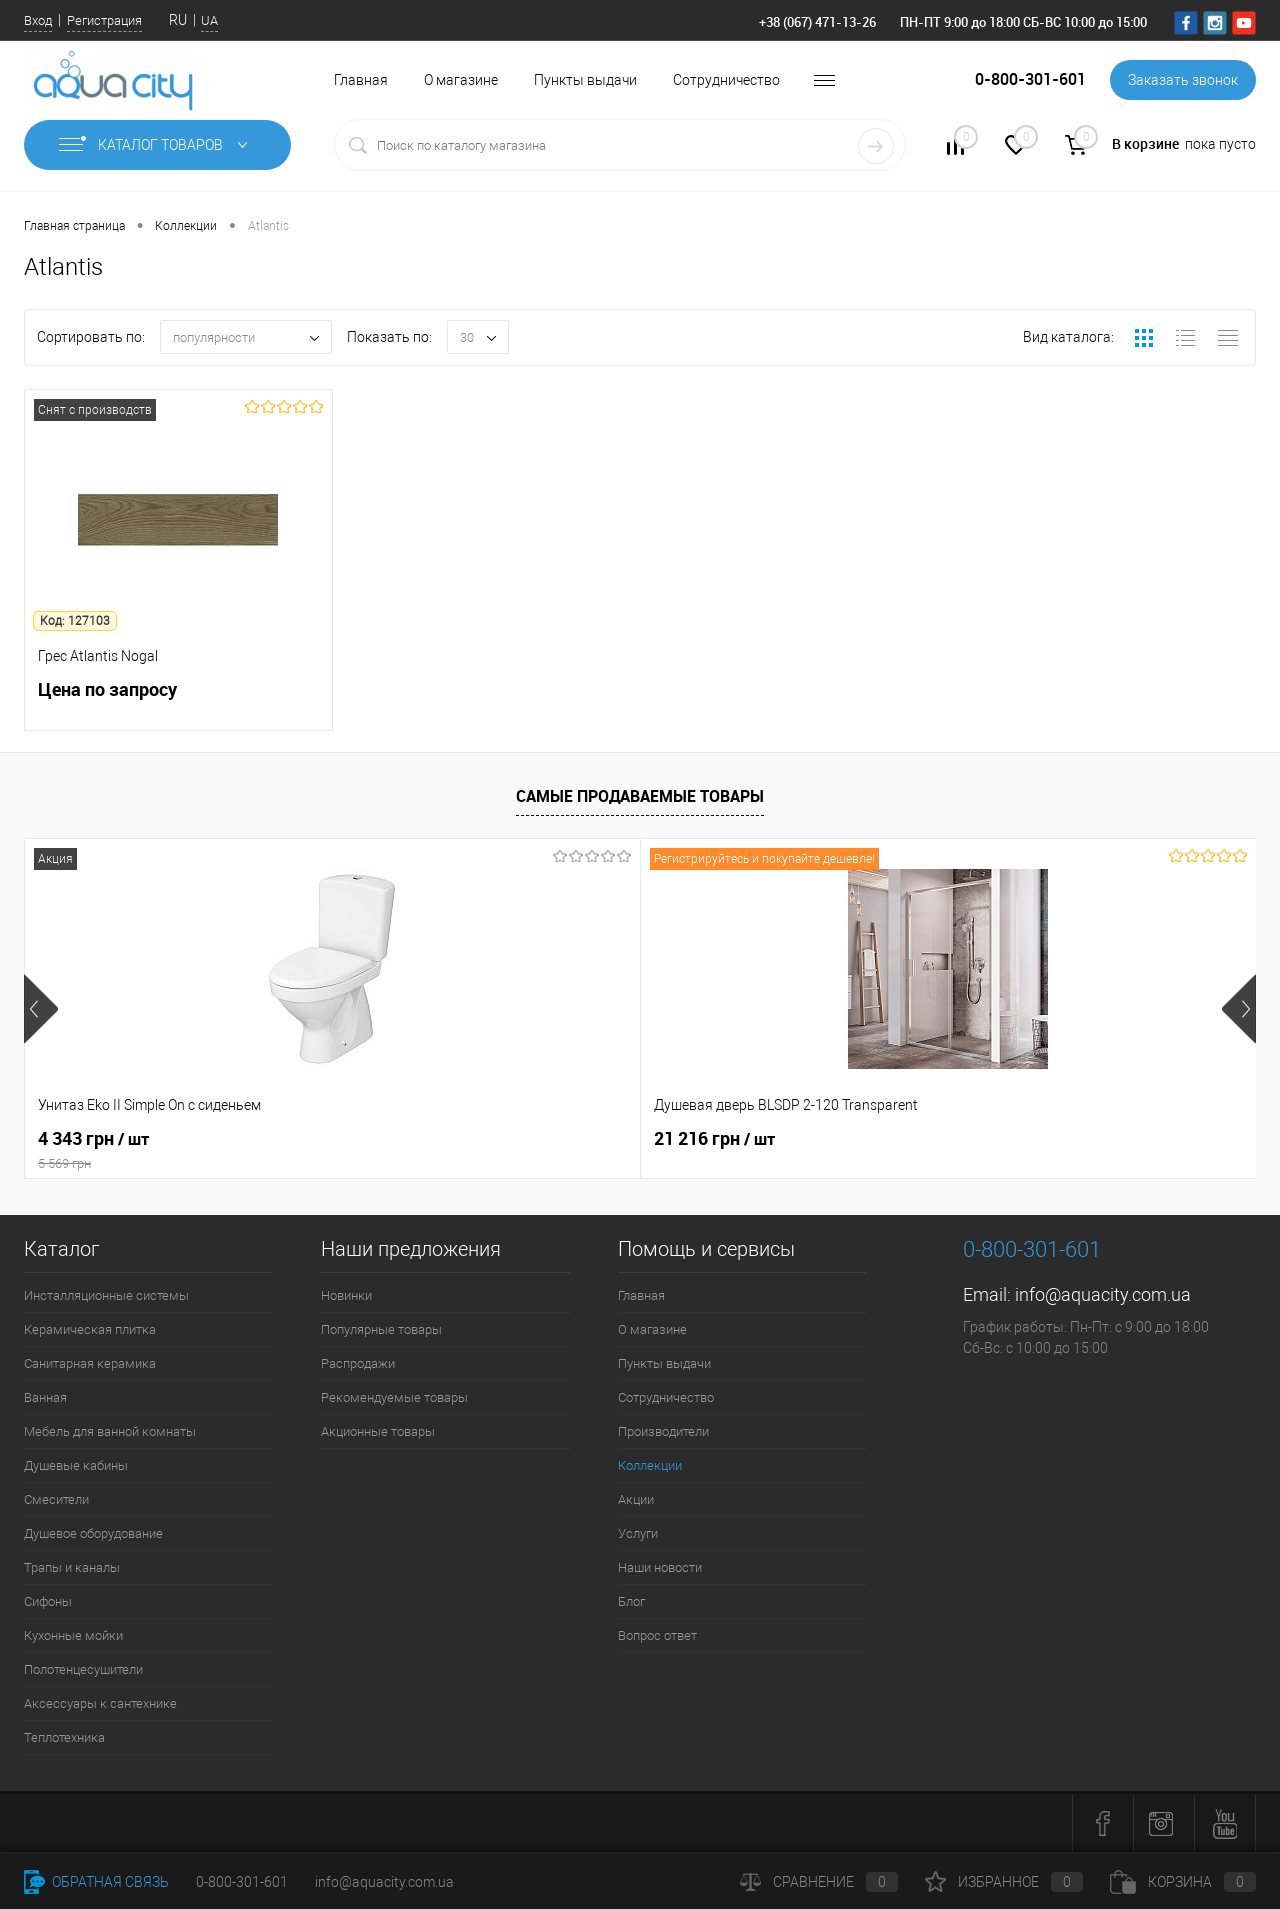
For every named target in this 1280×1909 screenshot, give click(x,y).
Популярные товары (381, 1329)
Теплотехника (64, 1737)
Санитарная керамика (90, 1363)
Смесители (56, 1499)
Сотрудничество (726, 80)
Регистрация (104, 20)
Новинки (346, 1295)
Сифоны (48, 1601)
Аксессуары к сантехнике (100, 1703)
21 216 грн (406, 1139)
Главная (361, 80)
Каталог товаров (157, 145)
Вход (38, 20)
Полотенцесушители (83, 1669)
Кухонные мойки (73, 1635)
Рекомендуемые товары (394, 1397)
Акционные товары (378, 1431)
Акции (636, 1499)
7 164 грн (709, 1139)
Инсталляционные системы (106, 1295)
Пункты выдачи (585, 80)
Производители (663, 1431)
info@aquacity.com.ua (1103, 1294)
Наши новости (660, 1567)
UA (209, 20)
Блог (631, 1601)
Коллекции (650, 1465)
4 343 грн (178, 1150)
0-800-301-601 (242, 1882)
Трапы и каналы (72, 1567)
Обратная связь (96, 1882)
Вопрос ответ (657, 1635)
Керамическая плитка (90, 1329)
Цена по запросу (178, 700)
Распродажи (358, 1363)
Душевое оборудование (93, 1533)
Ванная (45, 1397)
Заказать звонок (1183, 80)
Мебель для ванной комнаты (110, 1431)
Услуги (638, 1533)
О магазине (461, 80)
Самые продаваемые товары (640, 796)
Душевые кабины (76, 1465)
